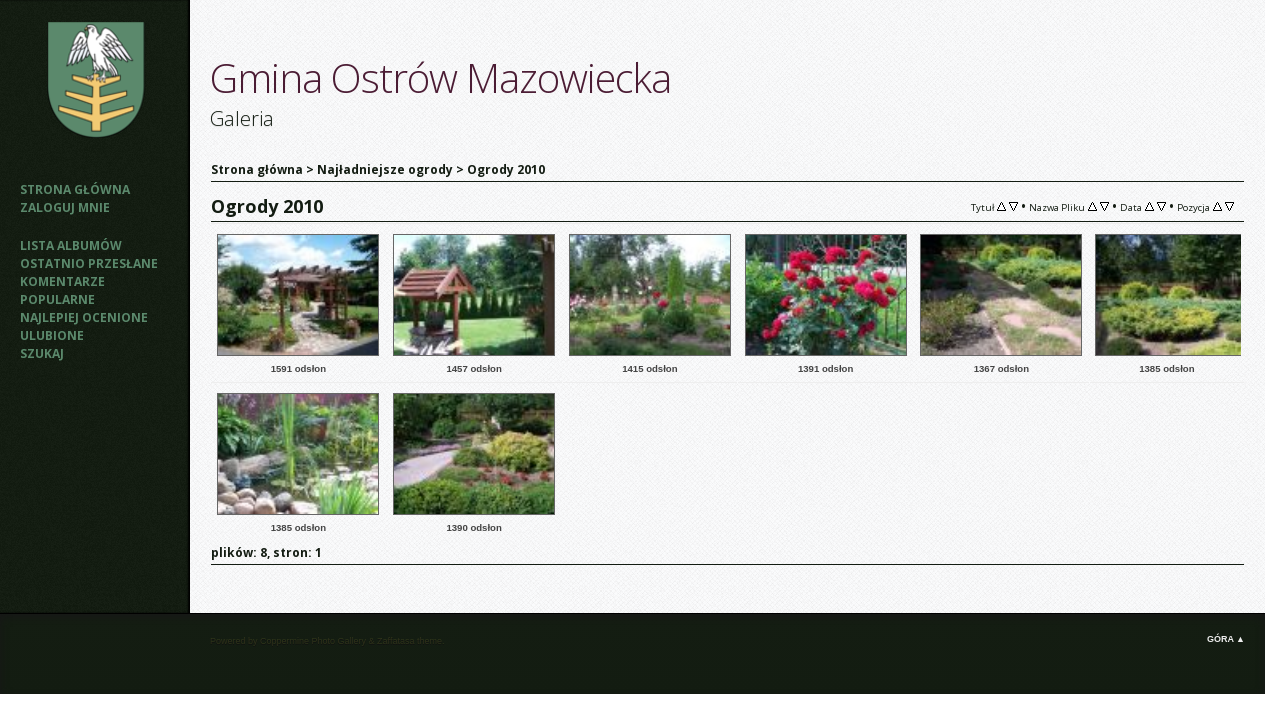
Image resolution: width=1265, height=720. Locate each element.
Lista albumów (71, 245)
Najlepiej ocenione (84, 317)
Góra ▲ (1226, 639)
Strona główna (75, 189)
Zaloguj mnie (65, 207)
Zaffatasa (395, 641)
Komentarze (62, 281)
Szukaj (42, 353)
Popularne (57, 299)
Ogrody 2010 (506, 169)
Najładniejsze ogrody (385, 169)
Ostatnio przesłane (89, 263)
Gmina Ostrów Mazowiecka (440, 77)
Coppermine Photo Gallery (313, 641)
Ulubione (52, 335)
